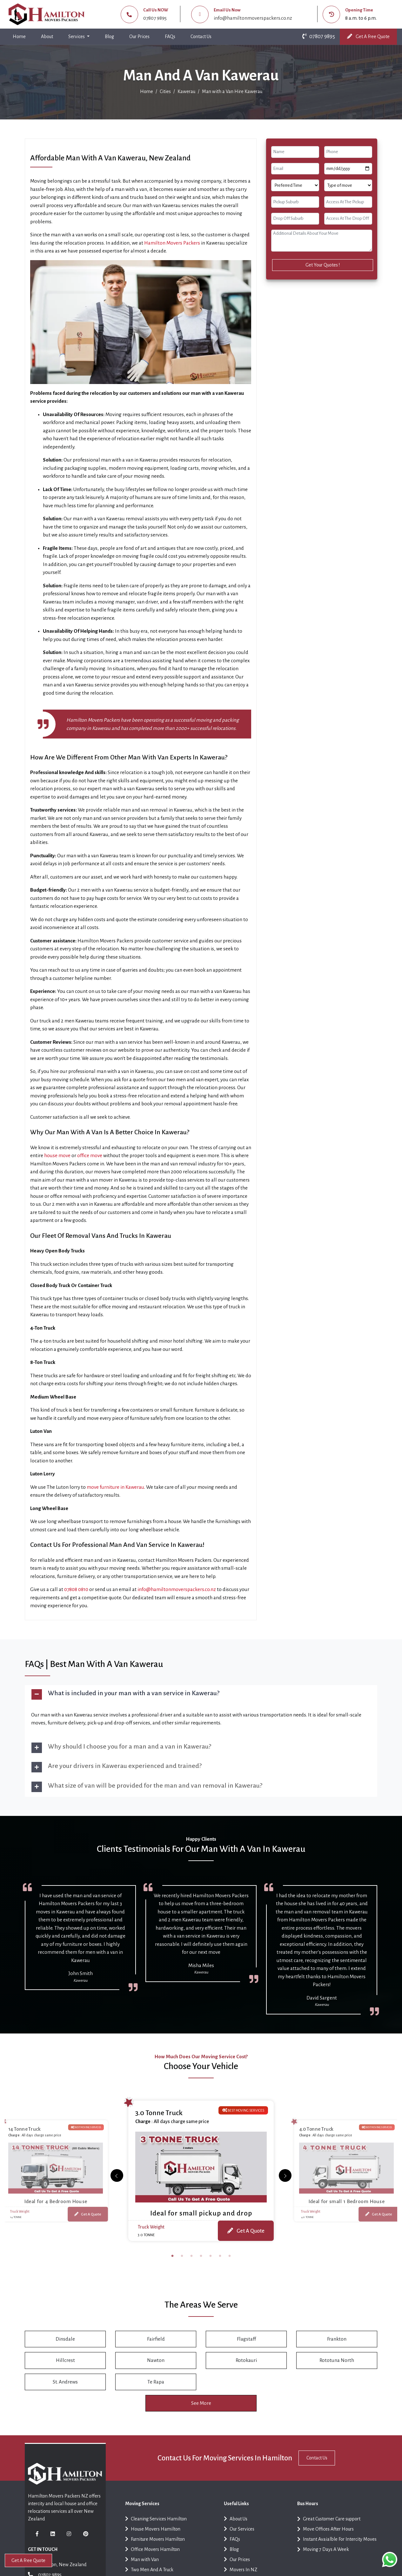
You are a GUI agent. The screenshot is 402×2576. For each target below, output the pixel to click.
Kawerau (186, 91)
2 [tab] (182, 2258)
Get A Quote (87, 2213)
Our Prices (139, 36)
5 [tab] (210, 2258)
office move (89, 1155)
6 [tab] (220, 2258)
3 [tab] (191, 2258)
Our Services (239, 2533)
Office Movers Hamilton (152, 2553)
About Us (235, 2523)
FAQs (170, 36)
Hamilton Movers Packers (172, 243)
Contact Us (201, 36)
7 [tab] (229, 2258)
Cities (165, 91)
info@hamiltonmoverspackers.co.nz (253, 18)
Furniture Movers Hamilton (155, 2543)
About (47, 36)
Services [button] (77, 36)
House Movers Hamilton (152, 2533)
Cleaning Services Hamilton (156, 2523)
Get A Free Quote (368, 36)
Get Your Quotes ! (322, 264)
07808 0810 (76, 1589)
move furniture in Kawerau (115, 1487)
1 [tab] (172, 2258)
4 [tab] (201, 2258)
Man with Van (142, 2563)
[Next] (117, 2176)
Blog (109, 36)
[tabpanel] (201, 2170)
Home (20, 35)
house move (57, 1155)
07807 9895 (155, 18)
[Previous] (285, 2176)
